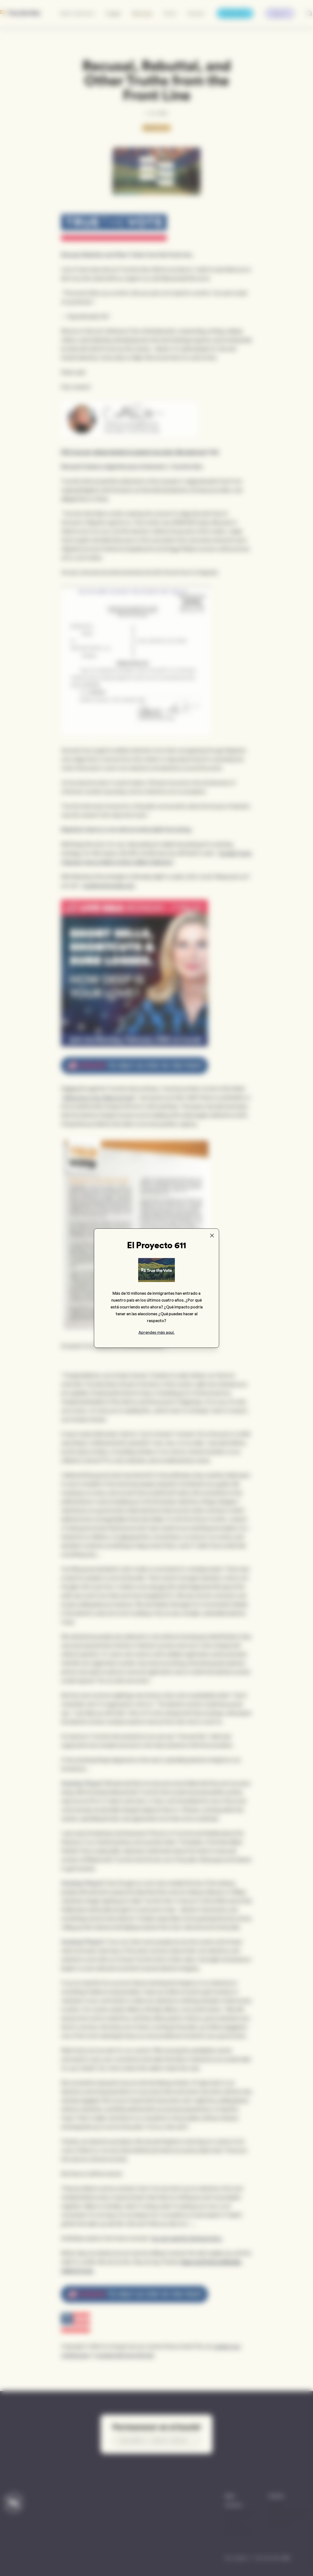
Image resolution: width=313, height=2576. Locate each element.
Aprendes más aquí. (156, 1332)
